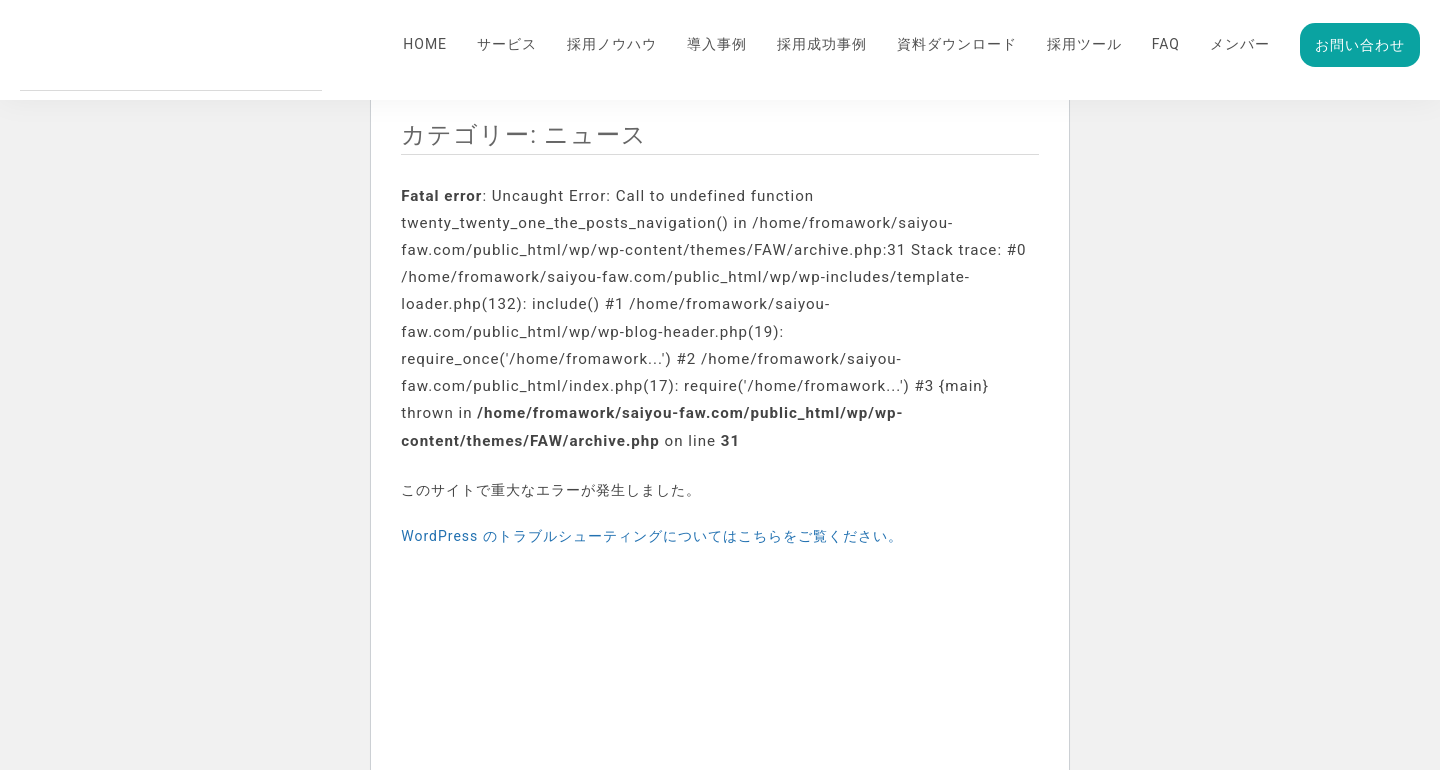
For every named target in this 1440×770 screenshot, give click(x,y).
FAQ (1166, 44)
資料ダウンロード (957, 44)
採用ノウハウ (612, 44)
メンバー (1240, 44)
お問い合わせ (1360, 45)
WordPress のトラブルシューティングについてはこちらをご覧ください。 (652, 536)
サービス (507, 44)
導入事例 (717, 44)
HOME (425, 44)
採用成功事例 (822, 44)
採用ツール (1084, 44)
